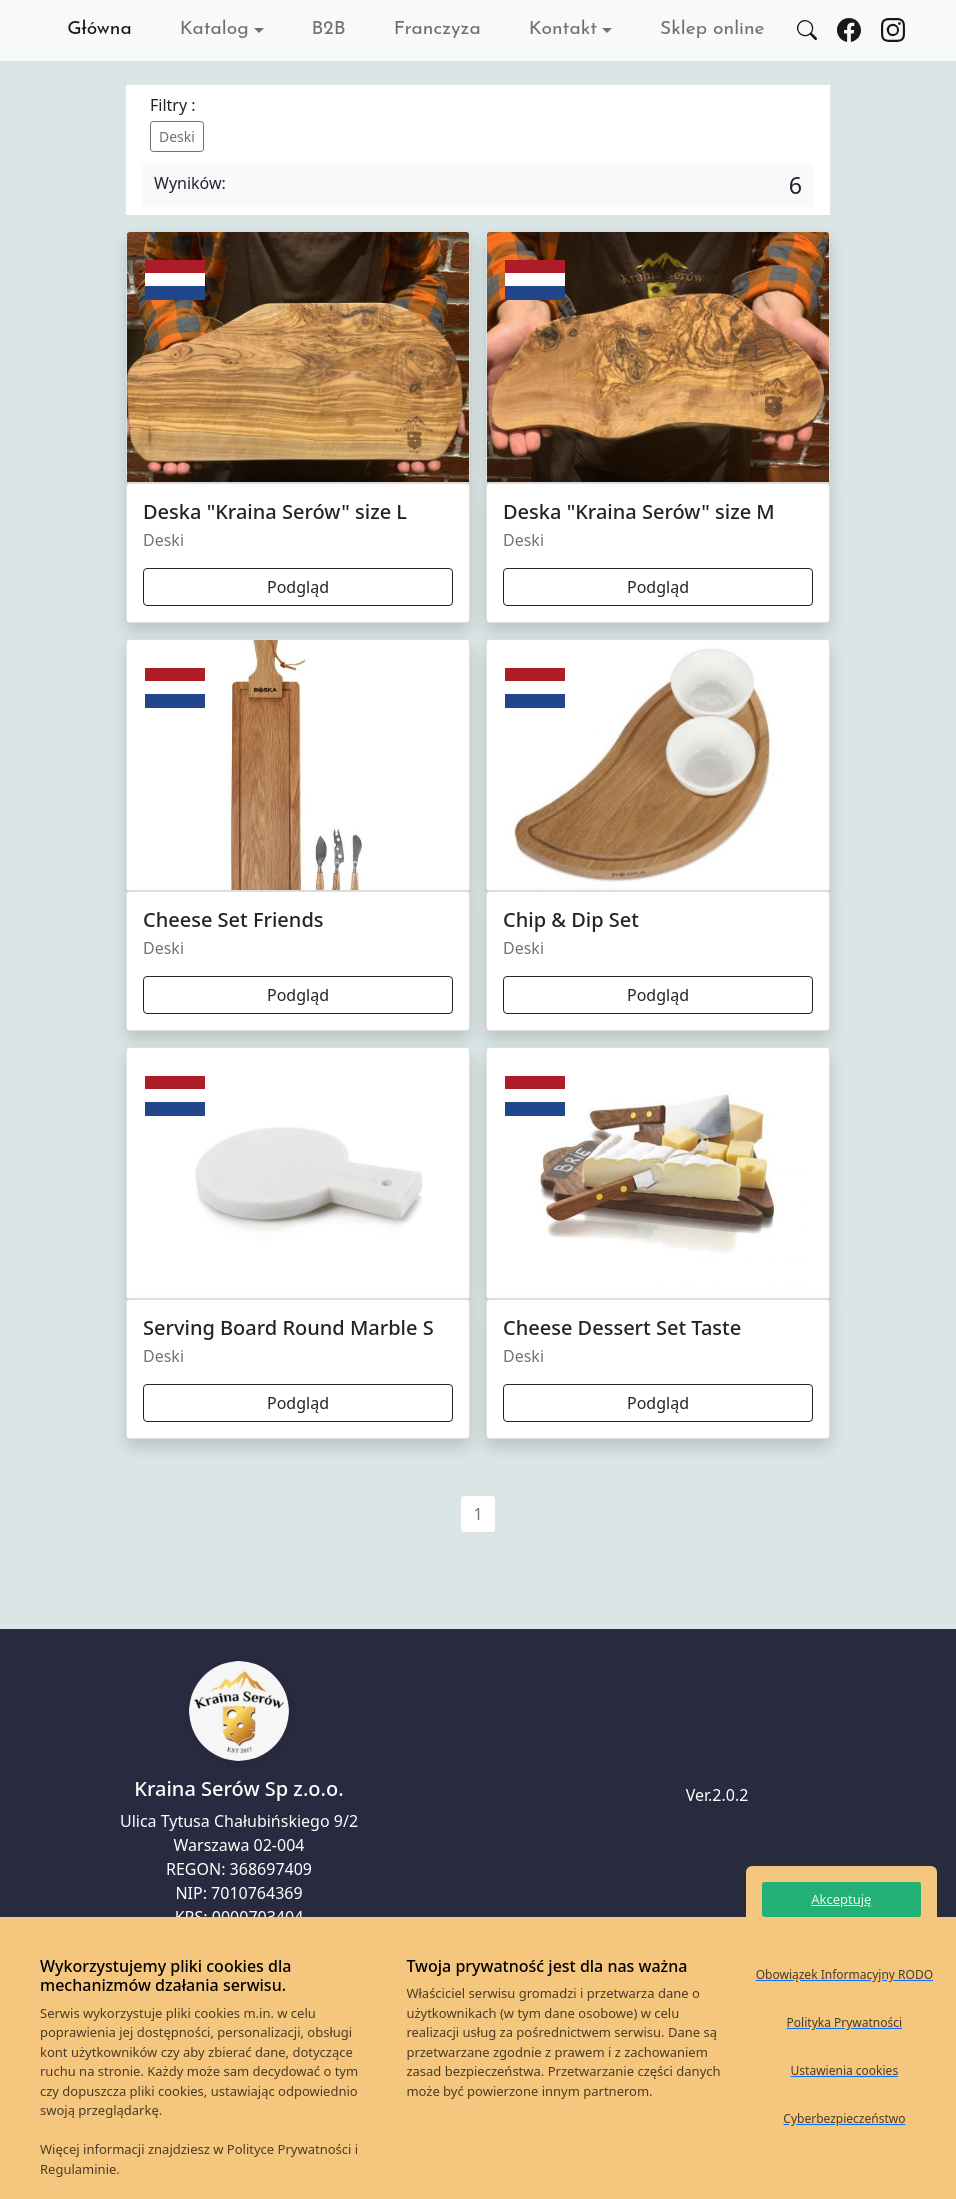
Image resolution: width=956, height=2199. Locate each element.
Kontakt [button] (563, 29)
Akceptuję (841, 1899)
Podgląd (298, 587)
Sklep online (712, 29)
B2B (329, 29)
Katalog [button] (214, 29)
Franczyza (437, 29)
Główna (99, 29)
